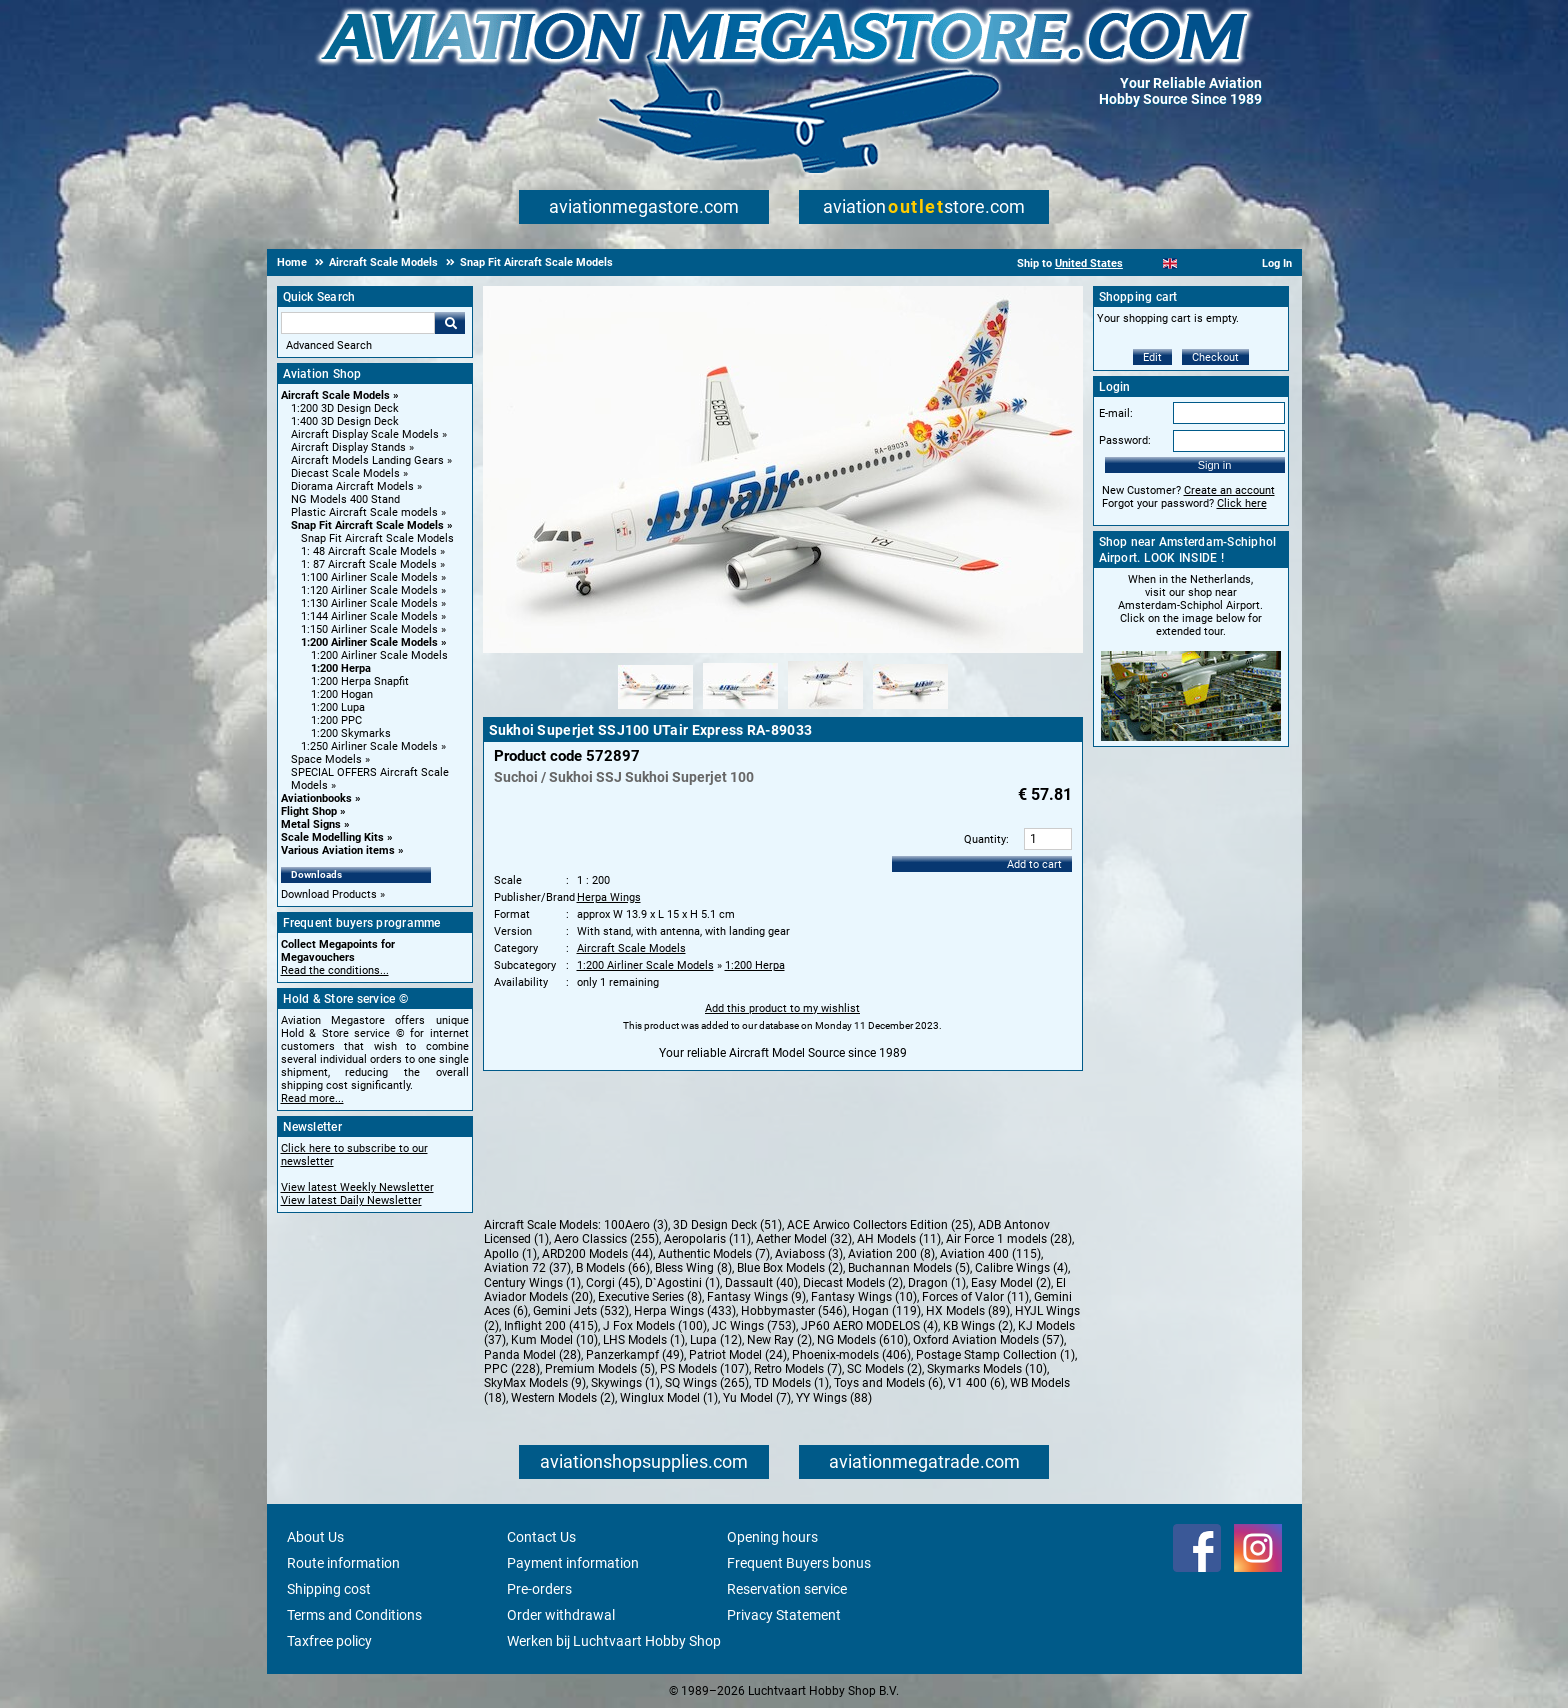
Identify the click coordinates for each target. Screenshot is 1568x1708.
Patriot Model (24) (738, 1355)
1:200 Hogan (342, 694)
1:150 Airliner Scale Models (369, 629)
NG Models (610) (862, 1340)
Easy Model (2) (1011, 1283)
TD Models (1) (791, 1383)
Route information (343, 1563)
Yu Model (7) (757, 1398)
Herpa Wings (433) (685, 1311)
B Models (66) (613, 1268)
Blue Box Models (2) (790, 1268)
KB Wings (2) (978, 1326)
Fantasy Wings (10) (864, 1297)
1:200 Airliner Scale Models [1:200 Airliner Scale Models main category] (379, 655)
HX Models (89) (968, 1311)
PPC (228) (512, 1369)
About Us (315, 1537)
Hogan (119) (886, 1311)
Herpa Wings (609, 897)
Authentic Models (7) (714, 1254)
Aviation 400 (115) (990, 1254)
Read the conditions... (335, 970)
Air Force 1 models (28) (1009, 1239)
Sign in (1215, 465)
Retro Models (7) (798, 1369)
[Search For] (358, 323)
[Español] (1194, 263)
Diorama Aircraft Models (352, 486)
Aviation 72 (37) (527, 1268)
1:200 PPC (336, 720)
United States (1089, 263)
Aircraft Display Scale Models (365, 434)
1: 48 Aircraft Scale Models (369, 551)
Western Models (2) (563, 1398)
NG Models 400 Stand (345, 499)
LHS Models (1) (644, 1340)
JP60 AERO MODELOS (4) (869, 1326)
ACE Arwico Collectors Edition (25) (880, 1225)
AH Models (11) (899, 1239)
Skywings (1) (625, 1383)
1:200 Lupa (338, 707)
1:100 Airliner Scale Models (369, 577)
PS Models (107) (704, 1369)
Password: (1125, 440)
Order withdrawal (561, 1615)
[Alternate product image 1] (655, 710)
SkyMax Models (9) (535, 1383)
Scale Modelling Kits (332, 837)
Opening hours (772, 1537)
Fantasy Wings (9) (756, 1297)
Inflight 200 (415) (551, 1326)
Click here (1242, 503)
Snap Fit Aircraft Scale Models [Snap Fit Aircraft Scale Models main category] (377, 538)
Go (450, 323)
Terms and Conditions (354, 1615)
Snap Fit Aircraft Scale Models (367, 525)
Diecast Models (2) (853, 1283)
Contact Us (541, 1537)
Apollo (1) (510, 1254)
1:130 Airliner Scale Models (369, 603)
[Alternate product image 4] (910, 710)
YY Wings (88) (834, 1398)
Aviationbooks (316, 798)
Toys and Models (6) (888, 1383)
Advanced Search (329, 345)
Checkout (1215, 357)
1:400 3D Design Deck (345, 421)
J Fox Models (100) (655, 1326)
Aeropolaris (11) (707, 1239)
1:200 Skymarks (351, 733)
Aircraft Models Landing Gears (367, 460)
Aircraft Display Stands (348, 447)
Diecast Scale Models (345, 473)
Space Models (326, 759)
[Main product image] (783, 649)
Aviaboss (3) (809, 1254)
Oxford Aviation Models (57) (988, 1340)
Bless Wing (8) (693, 1268)
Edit (1152, 357)
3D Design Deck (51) (727, 1225)
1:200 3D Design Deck (345, 408)
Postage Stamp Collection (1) (995, 1355)
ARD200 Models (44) (597, 1254)
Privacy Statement (784, 1615)
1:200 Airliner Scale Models (369, 642)
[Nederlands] (1145, 263)
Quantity (985, 839)
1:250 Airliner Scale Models (369, 746)
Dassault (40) (761, 1283)
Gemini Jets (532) (581, 1311)
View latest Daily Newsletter (351, 1200)
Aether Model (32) (804, 1239)
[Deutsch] (1219, 263)
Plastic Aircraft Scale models (364, 512)
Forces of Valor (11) (975, 1297)
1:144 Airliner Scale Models (369, 616)
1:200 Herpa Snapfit (360, 681)
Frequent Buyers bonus (799, 1563)
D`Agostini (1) (682, 1283)
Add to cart (1034, 864)
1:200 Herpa (341, 668)
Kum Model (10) (554, 1340)
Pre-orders (539, 1589)
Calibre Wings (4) (1021, 1268)
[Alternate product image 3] (825, 710)
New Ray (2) (779, 1340)
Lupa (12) (716, 1340)
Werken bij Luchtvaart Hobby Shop (614, 1641)
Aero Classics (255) (606, 1239)
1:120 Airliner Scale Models (369, 590)
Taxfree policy (329, 1641)
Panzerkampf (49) (635, 1355)
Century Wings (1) (532, 1283)
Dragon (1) (937, 1283)
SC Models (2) (884, 1369)
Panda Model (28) (532, 1355)
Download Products (329, 894)
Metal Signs (311, 824)
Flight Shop (309, 811)
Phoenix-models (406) (851, 1355)
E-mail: (1116, 413)
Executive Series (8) (650, 1297)
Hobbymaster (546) (794, 1311)
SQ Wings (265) (707, 1383)
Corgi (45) (613, 1283)
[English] (1170, 263)
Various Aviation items (338, 850)
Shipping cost (329, 1589)
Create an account (1229, 490)
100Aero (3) (636, 1225)
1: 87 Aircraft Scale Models (369, 564)
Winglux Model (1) (669, 1398)
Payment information (573, 1563)
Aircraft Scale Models (335, 395)
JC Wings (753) (754, 1326)
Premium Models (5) (600, 1369)
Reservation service (787, 1589)
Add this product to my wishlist (782, 1008)
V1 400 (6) (976, 1383)
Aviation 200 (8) (891, 1254)
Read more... (312, 1098)
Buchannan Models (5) (909, 1268)
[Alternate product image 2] (740, 710)
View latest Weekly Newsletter (357, 1187)
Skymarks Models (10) (987, 1369)
